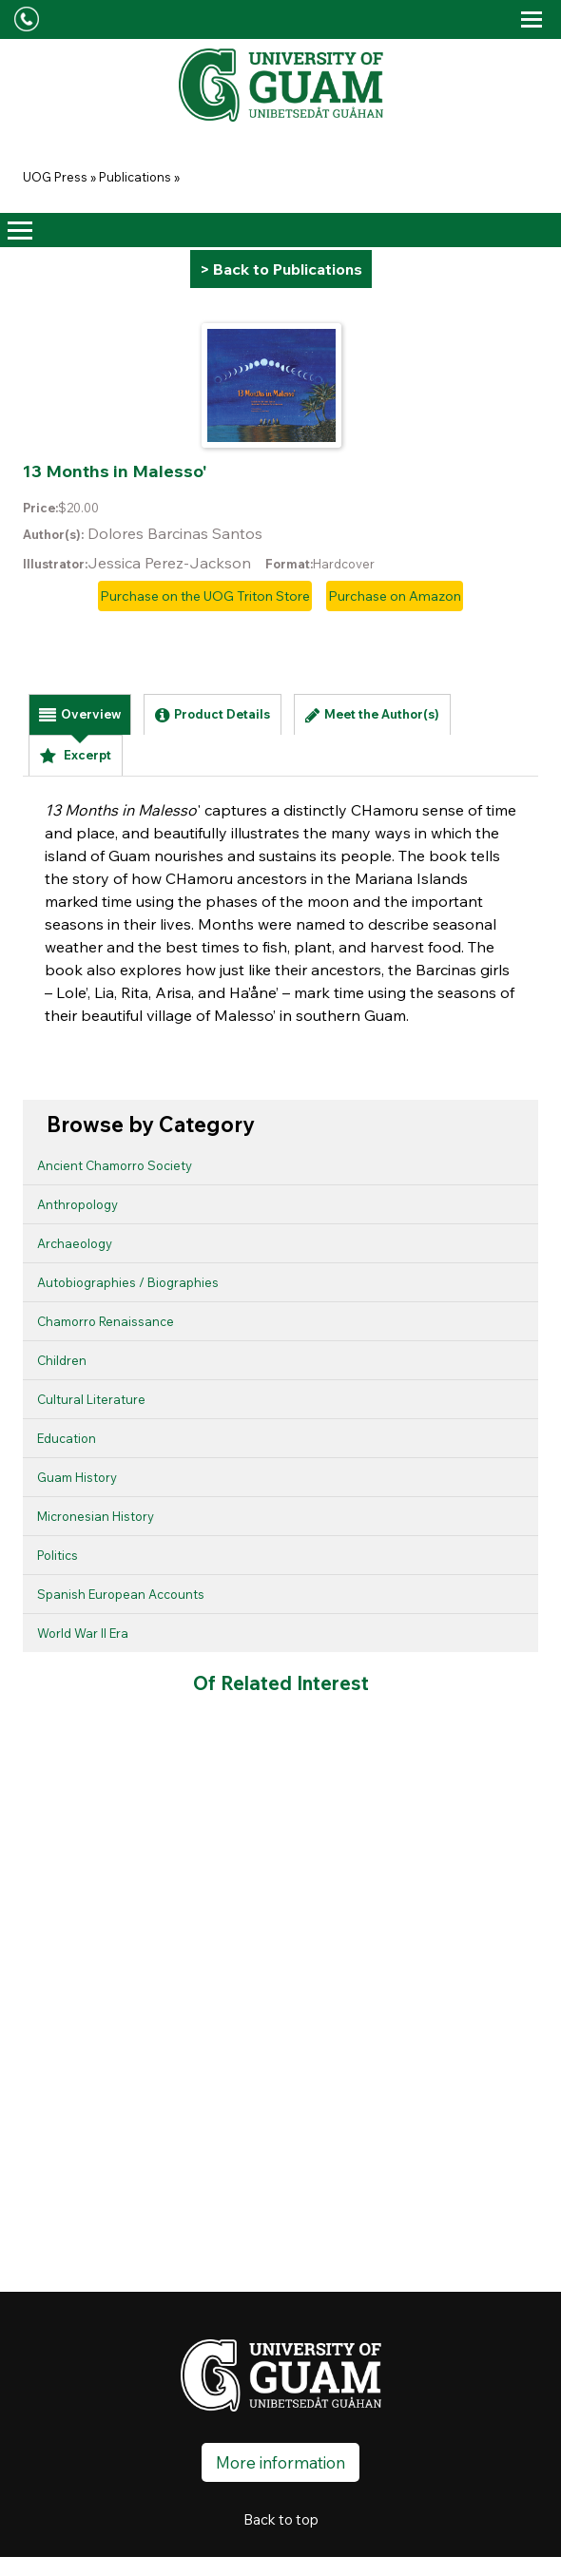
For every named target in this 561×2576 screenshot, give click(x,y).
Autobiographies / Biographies (128, 1282)
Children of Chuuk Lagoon (49, 1832)
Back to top (281, 2516)
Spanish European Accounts (120, 1594)
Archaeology (74, 1243)
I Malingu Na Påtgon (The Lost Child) (136, 1808)
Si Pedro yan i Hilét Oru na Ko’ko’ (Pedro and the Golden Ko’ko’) (225, 1837)
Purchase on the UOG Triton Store (205, 596)
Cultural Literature (91, 1399)
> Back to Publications (281, 269)
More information (280, 2459)
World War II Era (82, 1633)
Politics (57, 1555)
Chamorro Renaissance (105, 1321)
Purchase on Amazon (394, 596)
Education (66, 1438)
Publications (135, 176)
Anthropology (77, 1204)
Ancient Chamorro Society (114, 1165)
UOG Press (55, 176)
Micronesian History (95, 1516)
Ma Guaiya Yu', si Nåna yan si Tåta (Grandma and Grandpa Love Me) (313, 1860)
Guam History (77, 1477)
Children (62, 1360)
